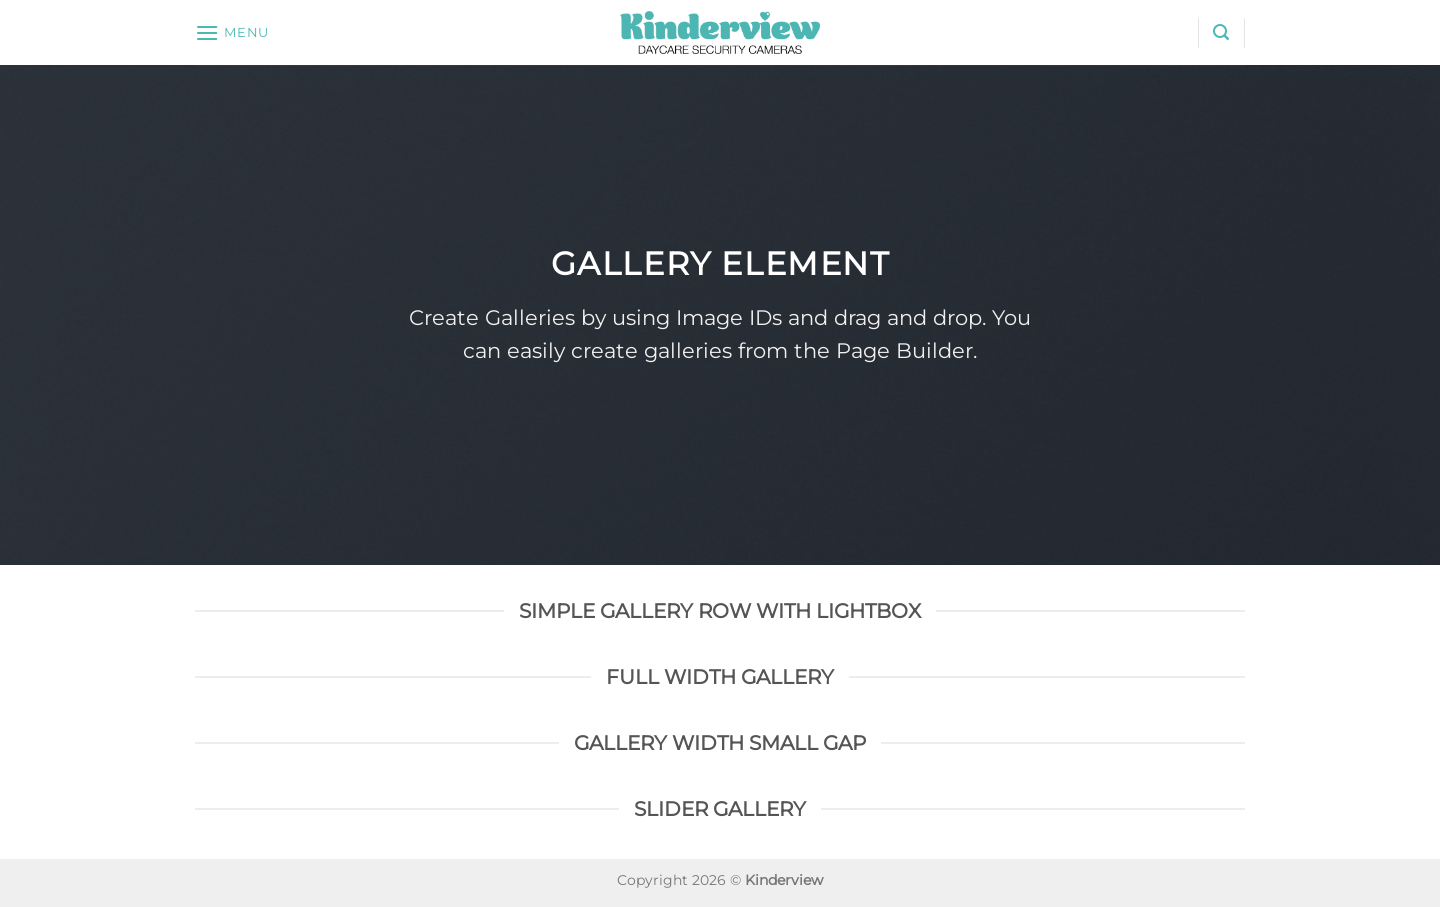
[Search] (1221, 32)
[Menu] (232, 32)
